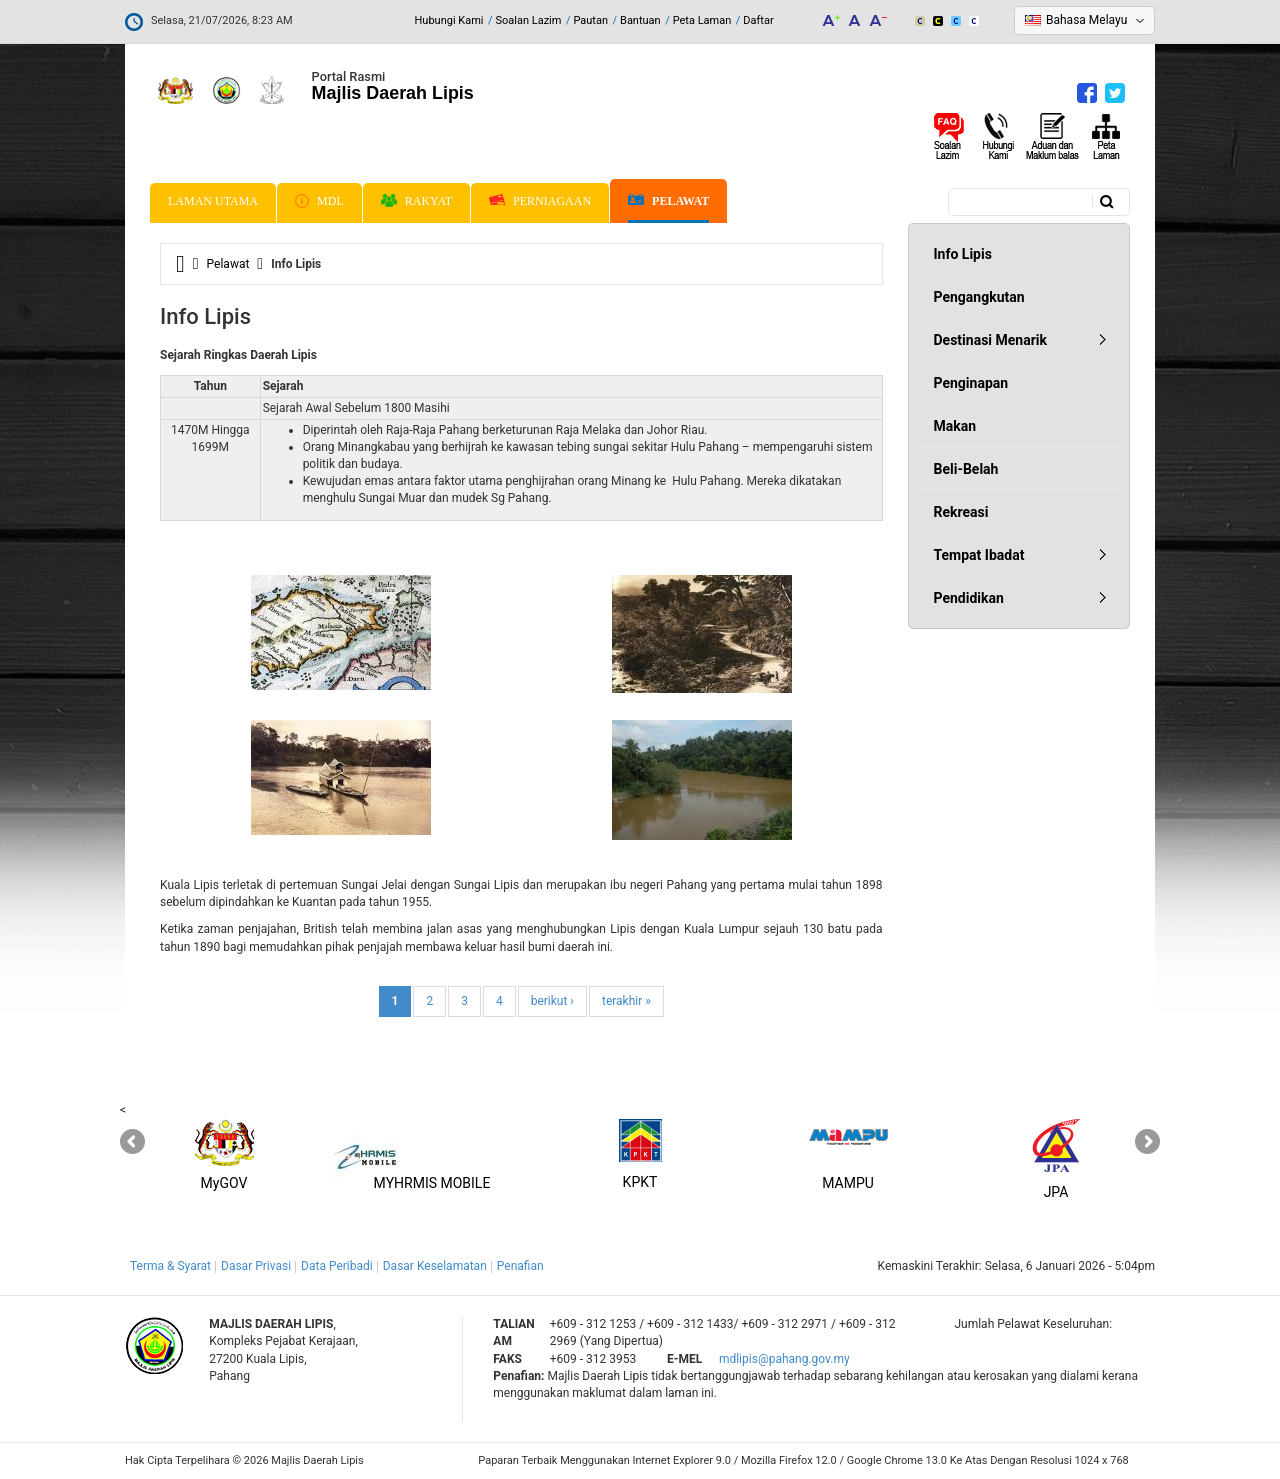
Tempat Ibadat (979, 555)
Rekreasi (961, 512)
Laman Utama (213, 201)
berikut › (552, 1001)
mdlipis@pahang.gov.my (784, 1359)
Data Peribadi (337, 1266)
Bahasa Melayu (1086, 20)
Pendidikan (969, 598)
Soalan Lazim (529, 20)
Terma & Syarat (170, 1266)
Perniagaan (540, 201)
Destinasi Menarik (990, 340)
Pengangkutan (979, 297)
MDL (319, 201)
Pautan (590, 20)
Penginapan (971, 383)
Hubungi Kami (448, 20)
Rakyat (416, 201)
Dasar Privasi (256, 1266)
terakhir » (626, 1001)
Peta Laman (702, 20)
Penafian (520, 1266)
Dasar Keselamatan (435, 1266)
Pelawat (668, 201)
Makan (955, 426)
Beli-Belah (966, 469)
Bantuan (640, 20)
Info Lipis (963, 254)
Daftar (758, 20)
